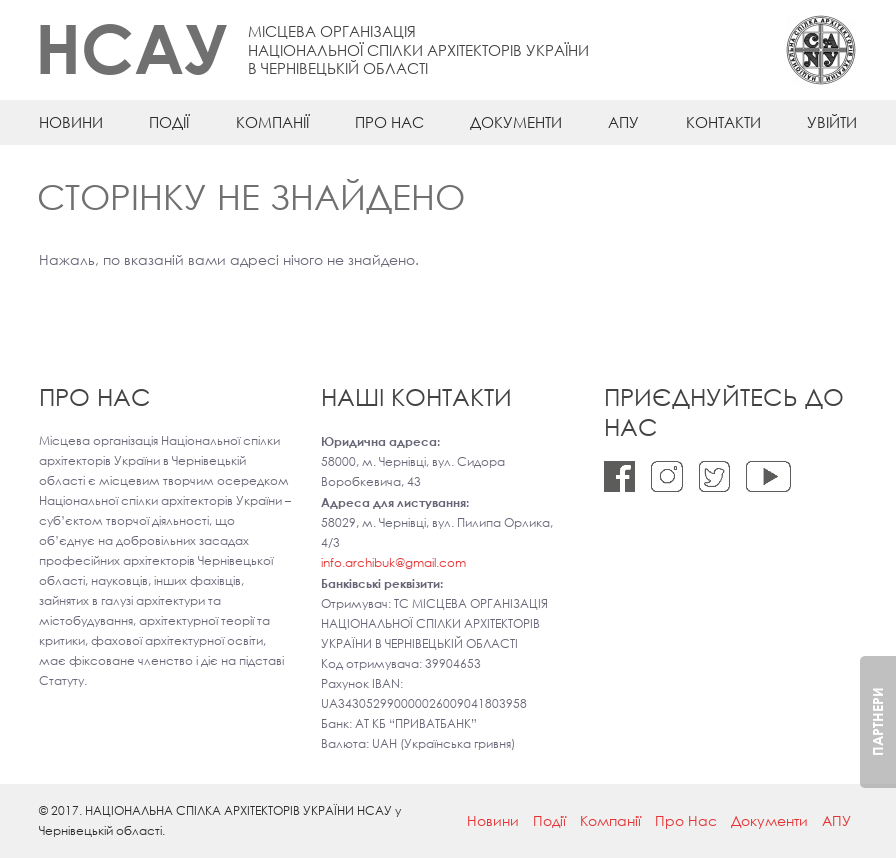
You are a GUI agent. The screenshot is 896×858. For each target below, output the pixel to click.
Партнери (877, 721)
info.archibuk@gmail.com (393, 562)
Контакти (723, 122)
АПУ (623, 122)
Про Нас (389, 122)
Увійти (832, 122)
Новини (71, 122)
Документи (516, 122)
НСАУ (131, 47)
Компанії (272, 122)
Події (169, 122)
